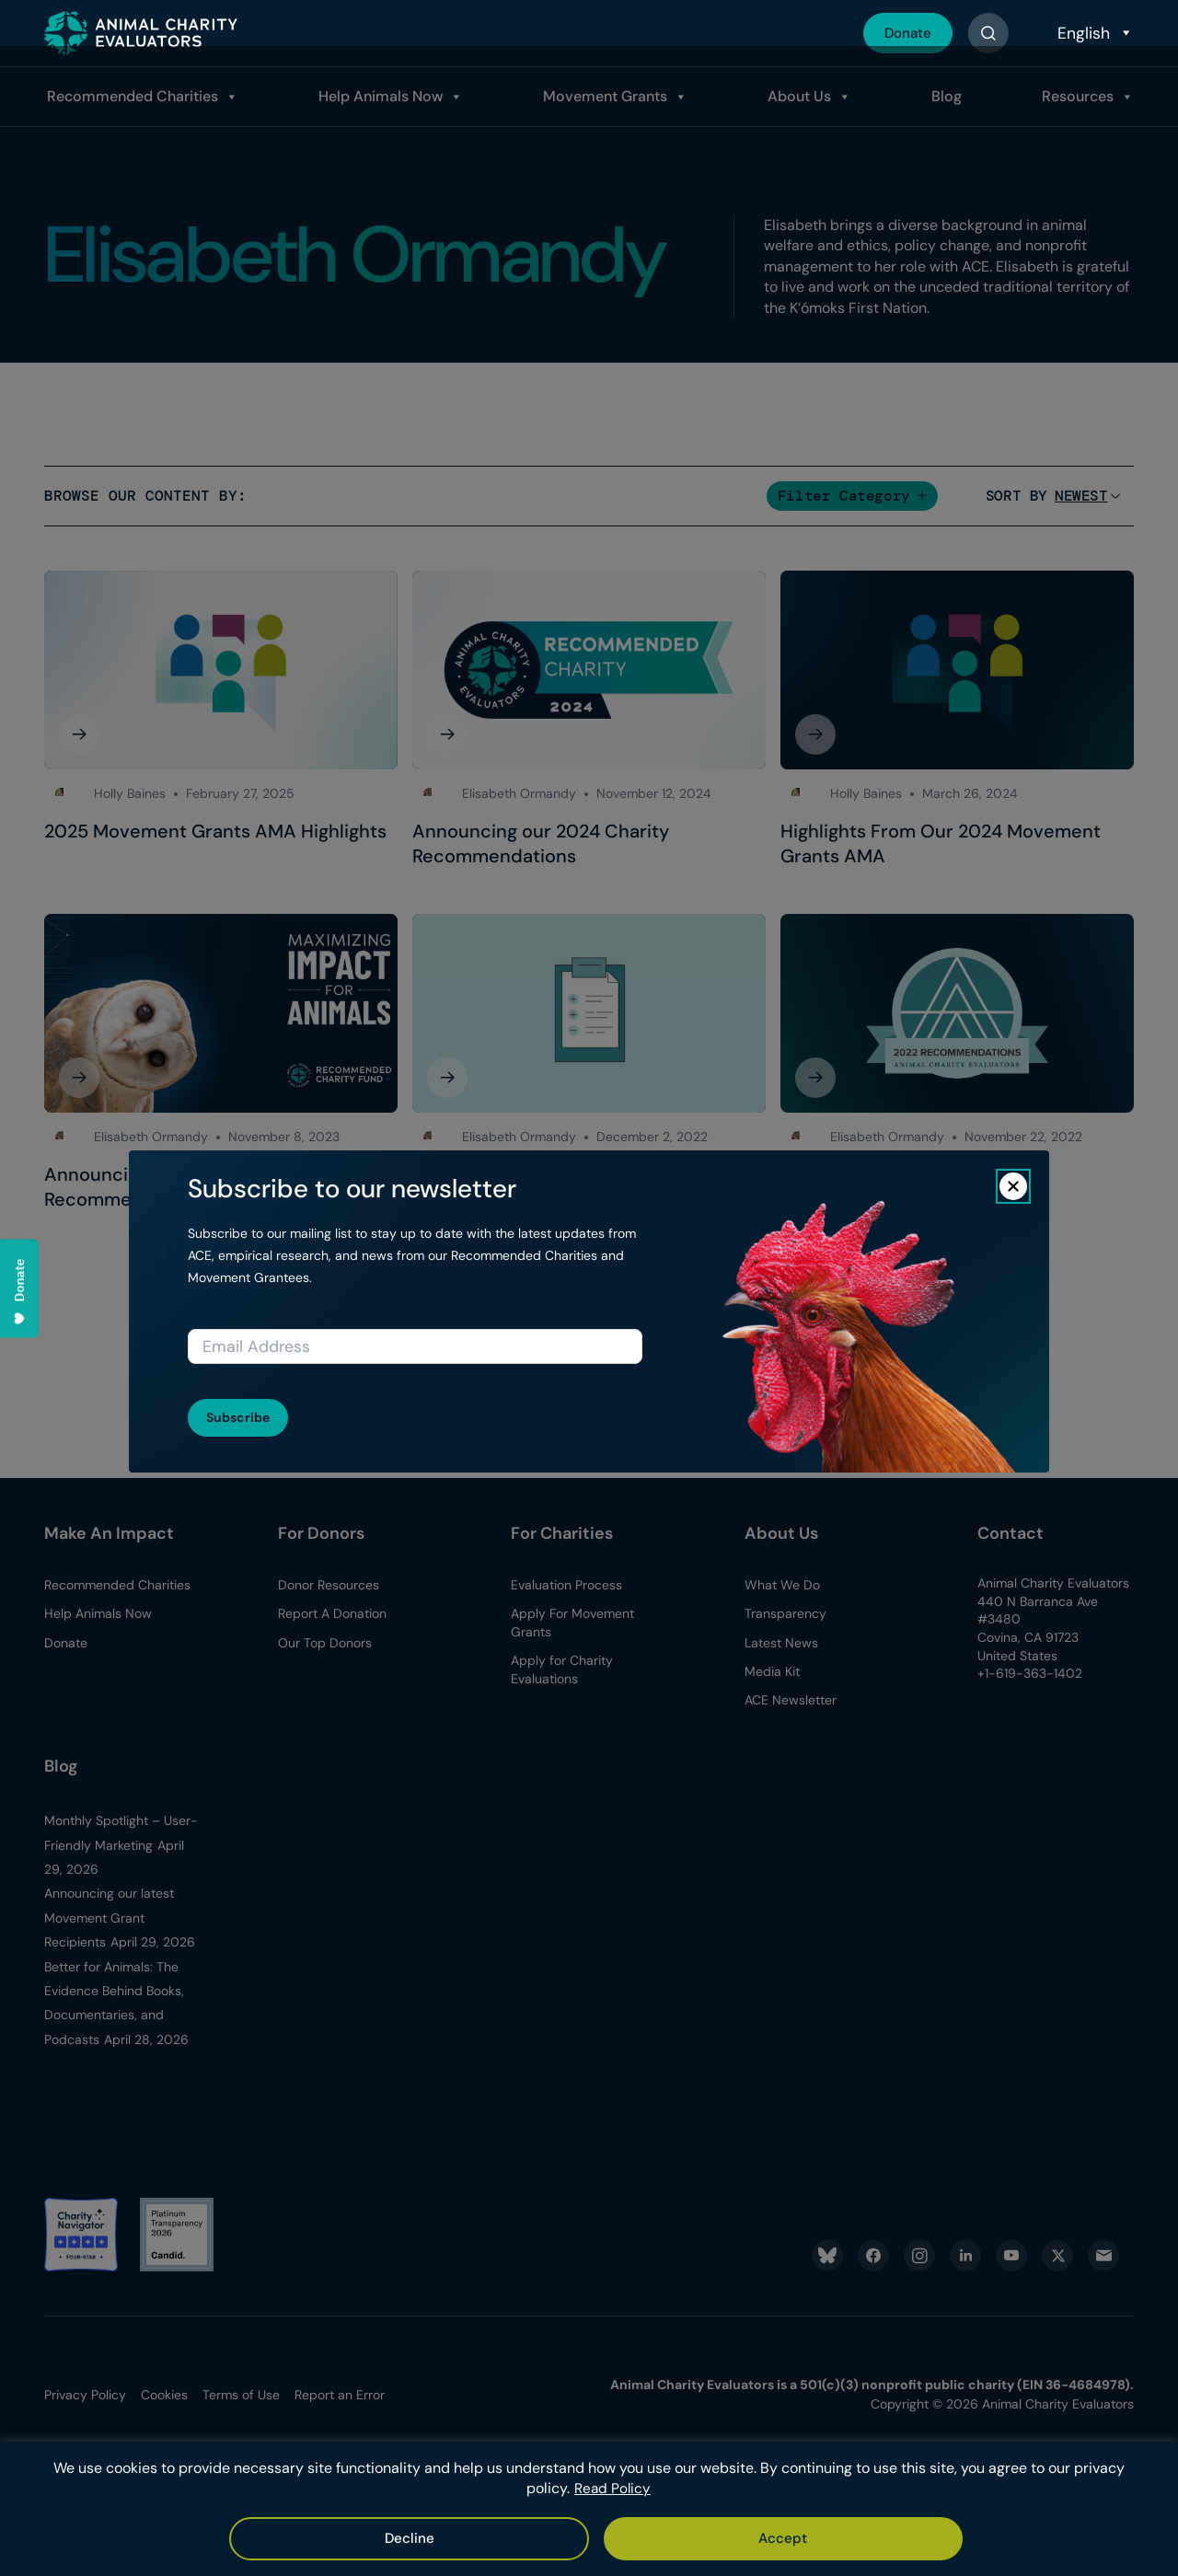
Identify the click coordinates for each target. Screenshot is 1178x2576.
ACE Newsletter (791, 1700)
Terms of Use (241, 2394)
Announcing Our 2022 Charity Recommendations (910, 1187)
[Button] (988, 33)
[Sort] (1081, 496)
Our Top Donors (325, 1643)
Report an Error (339, 2394)
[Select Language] (1093, 33)
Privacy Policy (85, 2394)
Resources (1076, 96)
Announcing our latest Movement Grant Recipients (109, 1917)
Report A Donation (332, 1613)
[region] (589, 2509)
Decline (645, 2537)
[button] (852, 496)
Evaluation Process (566, 1585)
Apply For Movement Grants (572, 1622)
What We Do (782, 1585)
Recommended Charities (128, 96)
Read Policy (613, 2490)
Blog (944, 96)
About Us (796, 96)
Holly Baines (130, 793)
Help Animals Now (377, 96)
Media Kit (772, 1671)
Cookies (164, 2394)
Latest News (781, 1643)
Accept (538, 2537)
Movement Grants (601, 96)
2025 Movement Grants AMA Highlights (215, 831)
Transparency (785, 1613)
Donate (905, 32)
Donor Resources (328, 1585)
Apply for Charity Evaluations (562, 1669)
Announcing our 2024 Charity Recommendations (540, 844)
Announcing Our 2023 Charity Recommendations (174, 1187)
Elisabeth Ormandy (519, 793)
